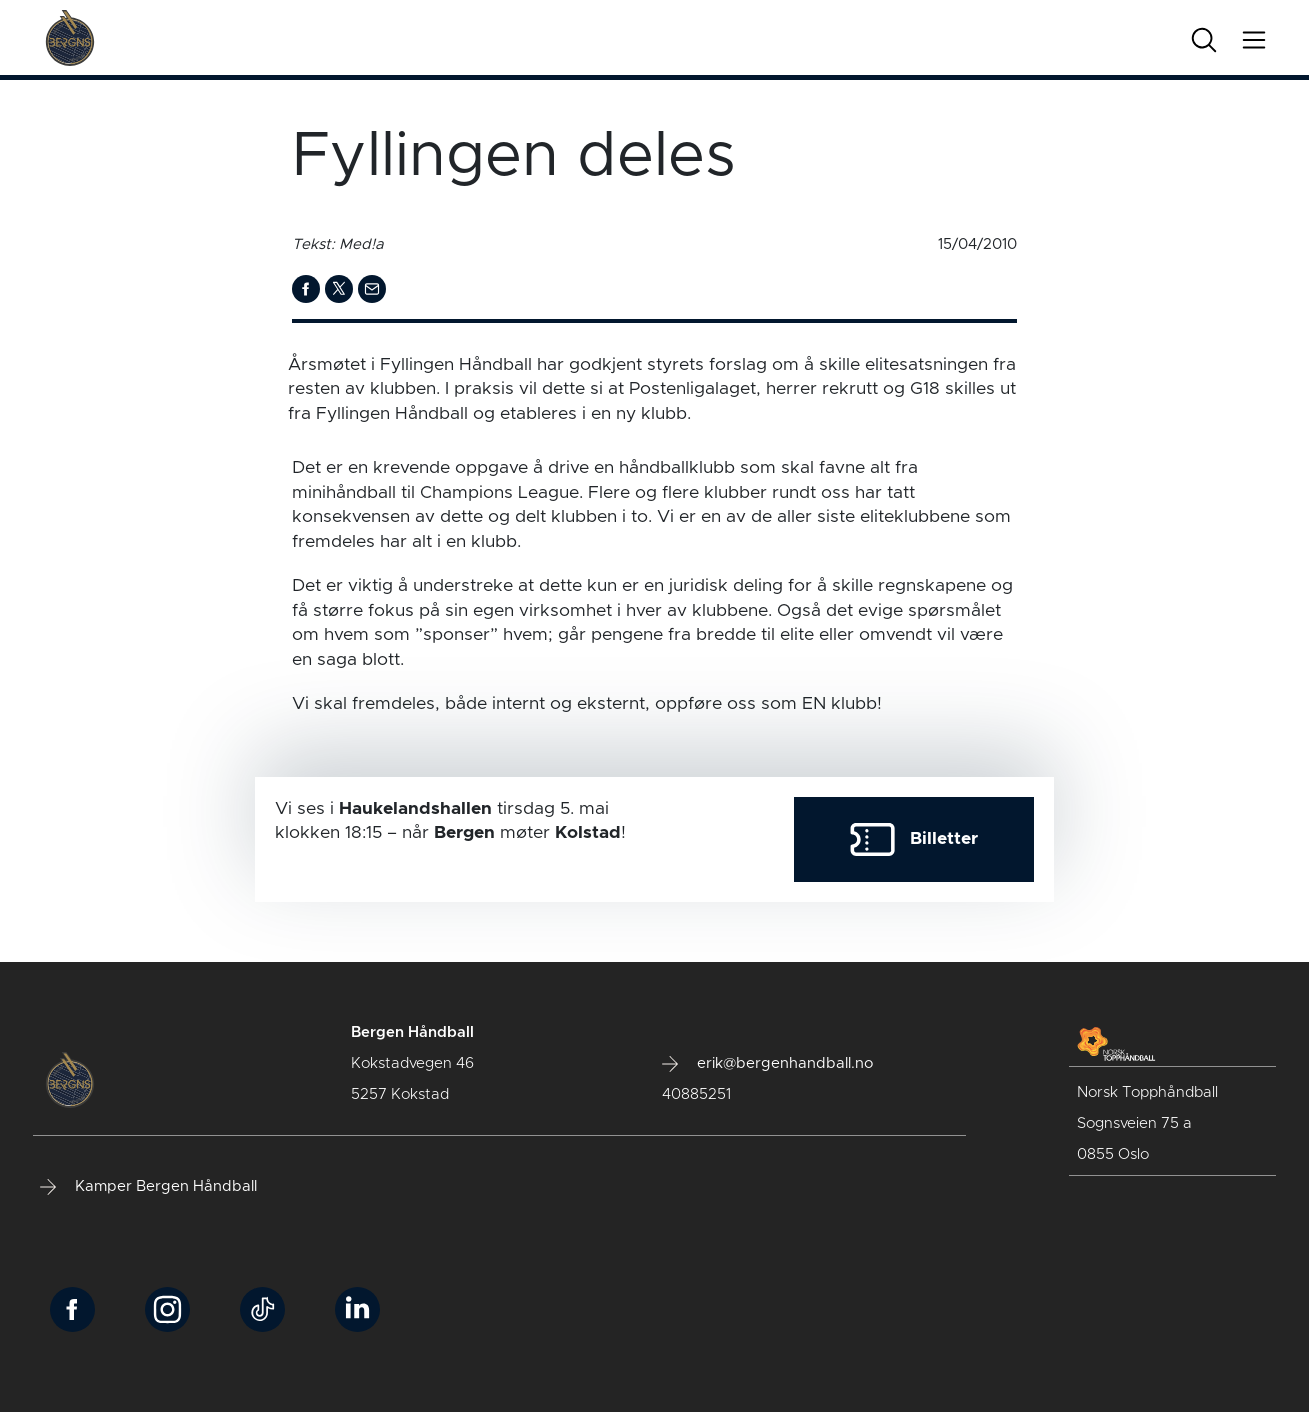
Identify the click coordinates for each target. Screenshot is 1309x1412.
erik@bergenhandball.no (767, 1064)
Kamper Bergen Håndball (148, 1187)
